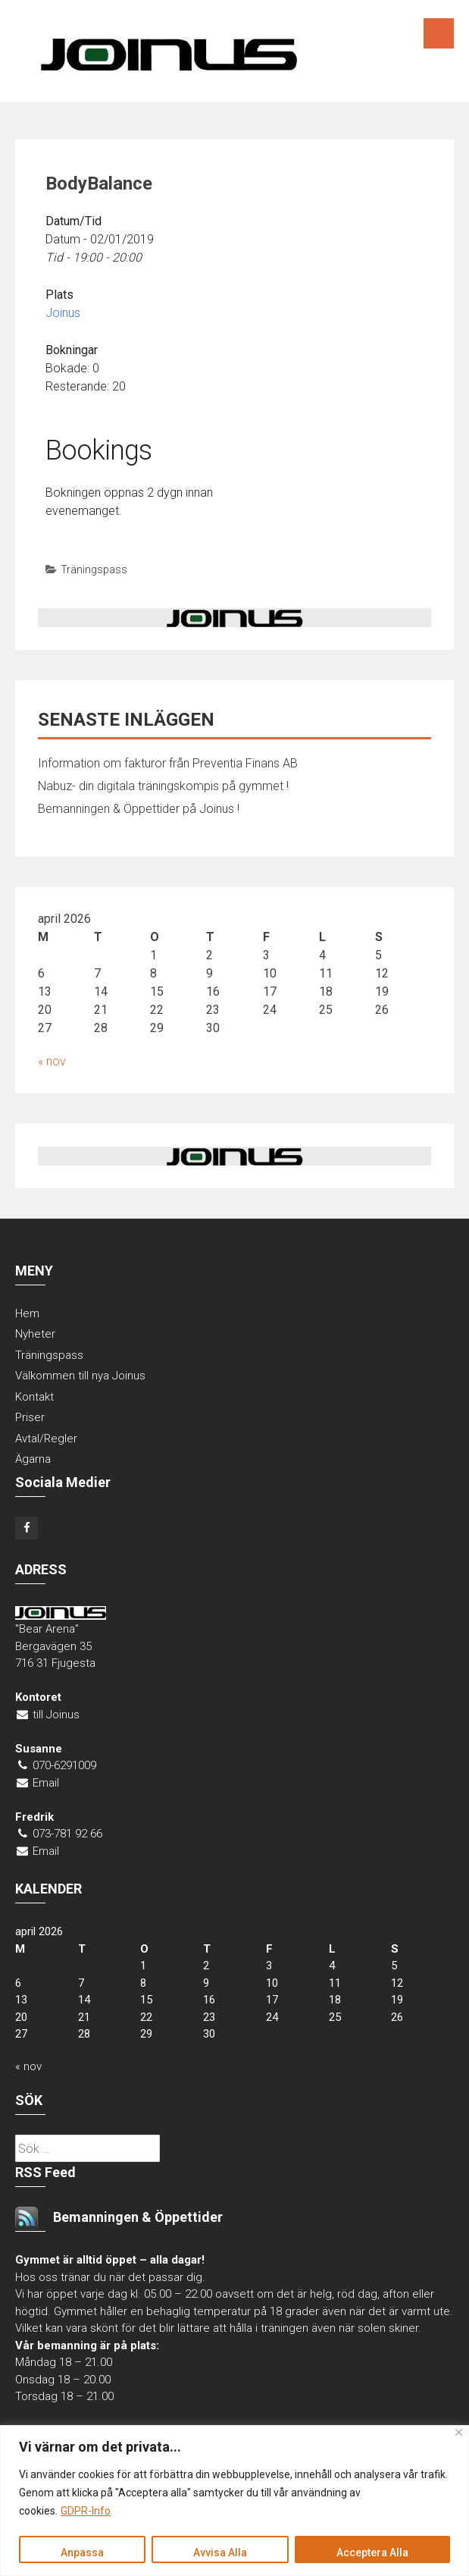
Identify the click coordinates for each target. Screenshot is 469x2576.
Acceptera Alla (372, 2552)
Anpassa (82, 2552)
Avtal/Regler (46, 1438)
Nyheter (35, 1334)
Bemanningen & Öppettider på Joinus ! (138, 809)
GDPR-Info (86, 2511)
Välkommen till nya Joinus (80, 1375)
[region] (234, 2500)
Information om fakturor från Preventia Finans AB (168, 763)
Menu (439, 33)
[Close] (458, 2432)
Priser (30, 1417)
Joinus (62, 313)
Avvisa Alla (220, 2552)
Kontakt (34, 1397)
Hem (27, 1313)
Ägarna (33, 1459)
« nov (52, 1061)
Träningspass (94, 569)
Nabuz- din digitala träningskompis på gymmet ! (163, 786)
